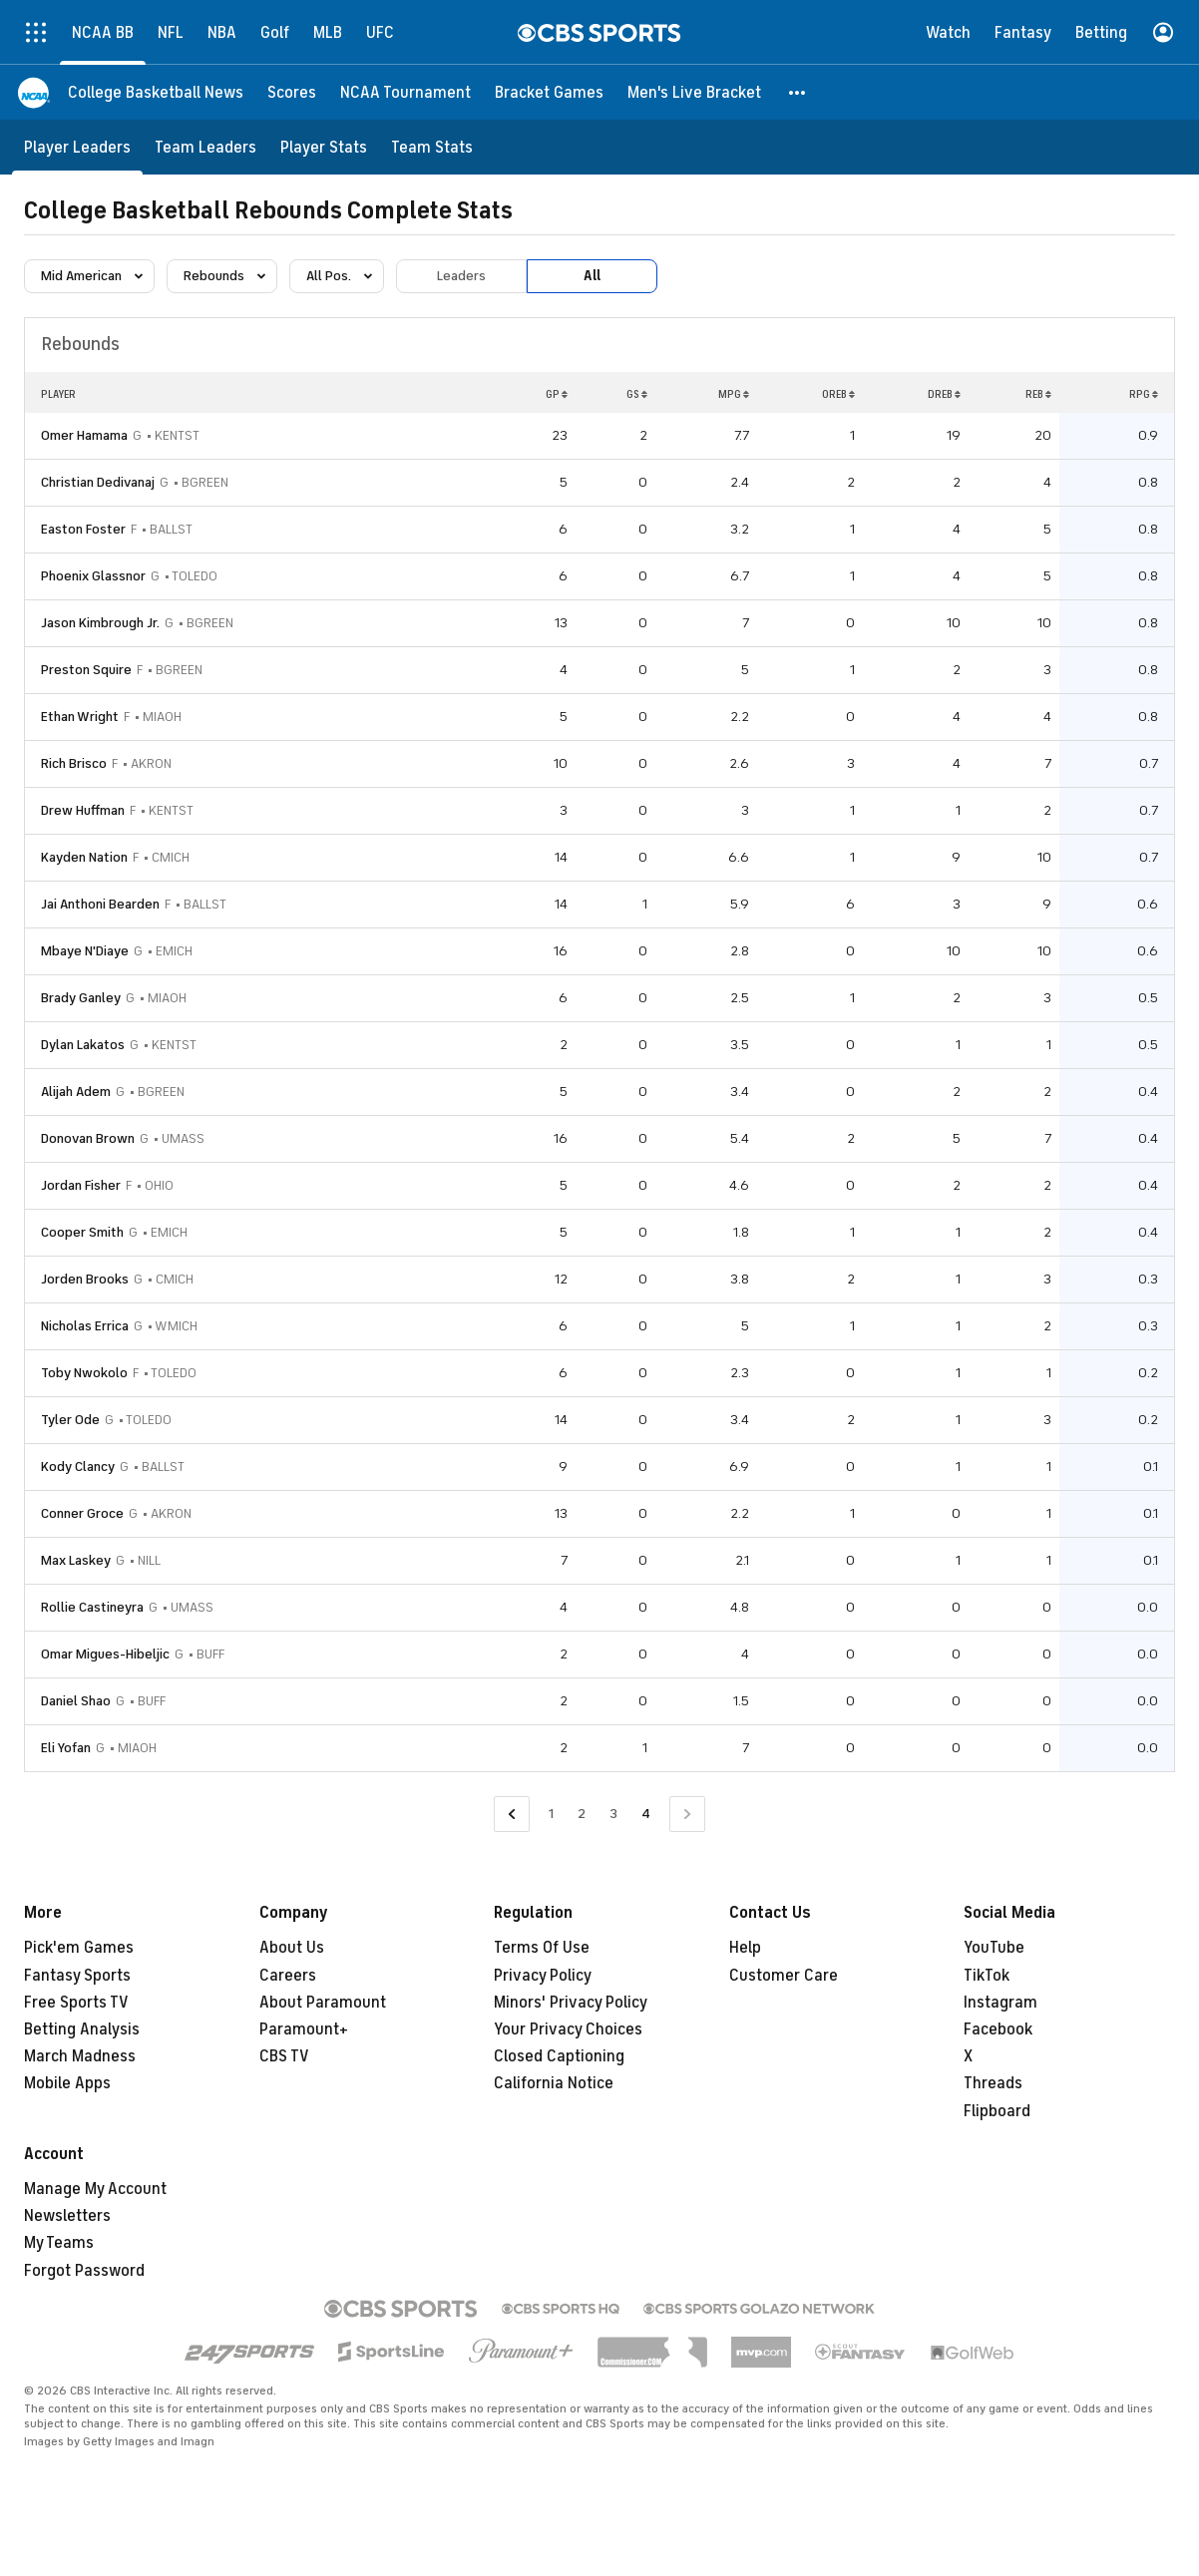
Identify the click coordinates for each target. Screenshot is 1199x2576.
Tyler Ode (70, 1419)
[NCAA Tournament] (405, 92)
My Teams (59, 2243)
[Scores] (291, 92)
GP (557, 394)
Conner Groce (82, 1513)
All (592, 275)
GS (636, 394)
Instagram (1000, 2003)
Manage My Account (95, 2189)
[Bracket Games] (549, 92)
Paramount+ (303, 2029)
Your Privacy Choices (568, 2029)
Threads (993, 2083)
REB (1038, 394)
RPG (1143, 394)
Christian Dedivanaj (98, 482)
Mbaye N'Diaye (85, 950)
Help (745, 1948)
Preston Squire (86, 669)
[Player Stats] (323, 147)
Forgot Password (84, 2271)
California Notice (553, 2083)
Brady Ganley (81, 997)
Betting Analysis (82, 2029)
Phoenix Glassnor (93, 575)
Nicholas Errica (85, 1325)
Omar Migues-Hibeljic (105, 1654)
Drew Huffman (83, 810)
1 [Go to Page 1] (551, 1813)
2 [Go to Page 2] (582, 1813)
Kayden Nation (84, 857)
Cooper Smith (82, 1232)
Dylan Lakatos (83, 1044)
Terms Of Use (542, 1948)
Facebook (998, 2029)
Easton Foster (83, 529)
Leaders (461, 275)
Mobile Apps (67, 2083)
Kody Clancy (78, 1466)
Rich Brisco (74, 763)
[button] (798, 92)
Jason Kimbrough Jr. (100, 622)
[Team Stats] (432, 147)
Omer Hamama (84, 435)
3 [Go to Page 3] (613, 1813)
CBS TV (284, 2056)
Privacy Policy (543, 1976)
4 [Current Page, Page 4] (645, 1813)
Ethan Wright (80, 716)
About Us (291, 1948)
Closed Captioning (559, 2056)
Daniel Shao (76, 1700)
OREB (838, 394)
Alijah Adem (76, 1091)
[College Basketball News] (155, 92)
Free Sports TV (76, 2003)
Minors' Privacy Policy (570, 2003)
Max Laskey (76, 1560)
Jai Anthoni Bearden (100, 904)
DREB (944, 394)
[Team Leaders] (205, 147)
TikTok (986, 1976)
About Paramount (322, 2003)
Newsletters (67, 2216)
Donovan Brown (88, 1138)
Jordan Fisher (81, 1185)
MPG (733, 394)
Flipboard (997, 2111)
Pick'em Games (79, 1948)
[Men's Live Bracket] (694, 92)
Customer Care (783, 1976)
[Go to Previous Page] (512, 1814)
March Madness (80, 2056)
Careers (287, 1976)
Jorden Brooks (85, 1279)
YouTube (994, 1948)
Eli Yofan (66, 1747)
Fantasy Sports (77, 1976)
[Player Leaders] (77, 147)
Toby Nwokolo (84, 1372)
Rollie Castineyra (92, 1607)
